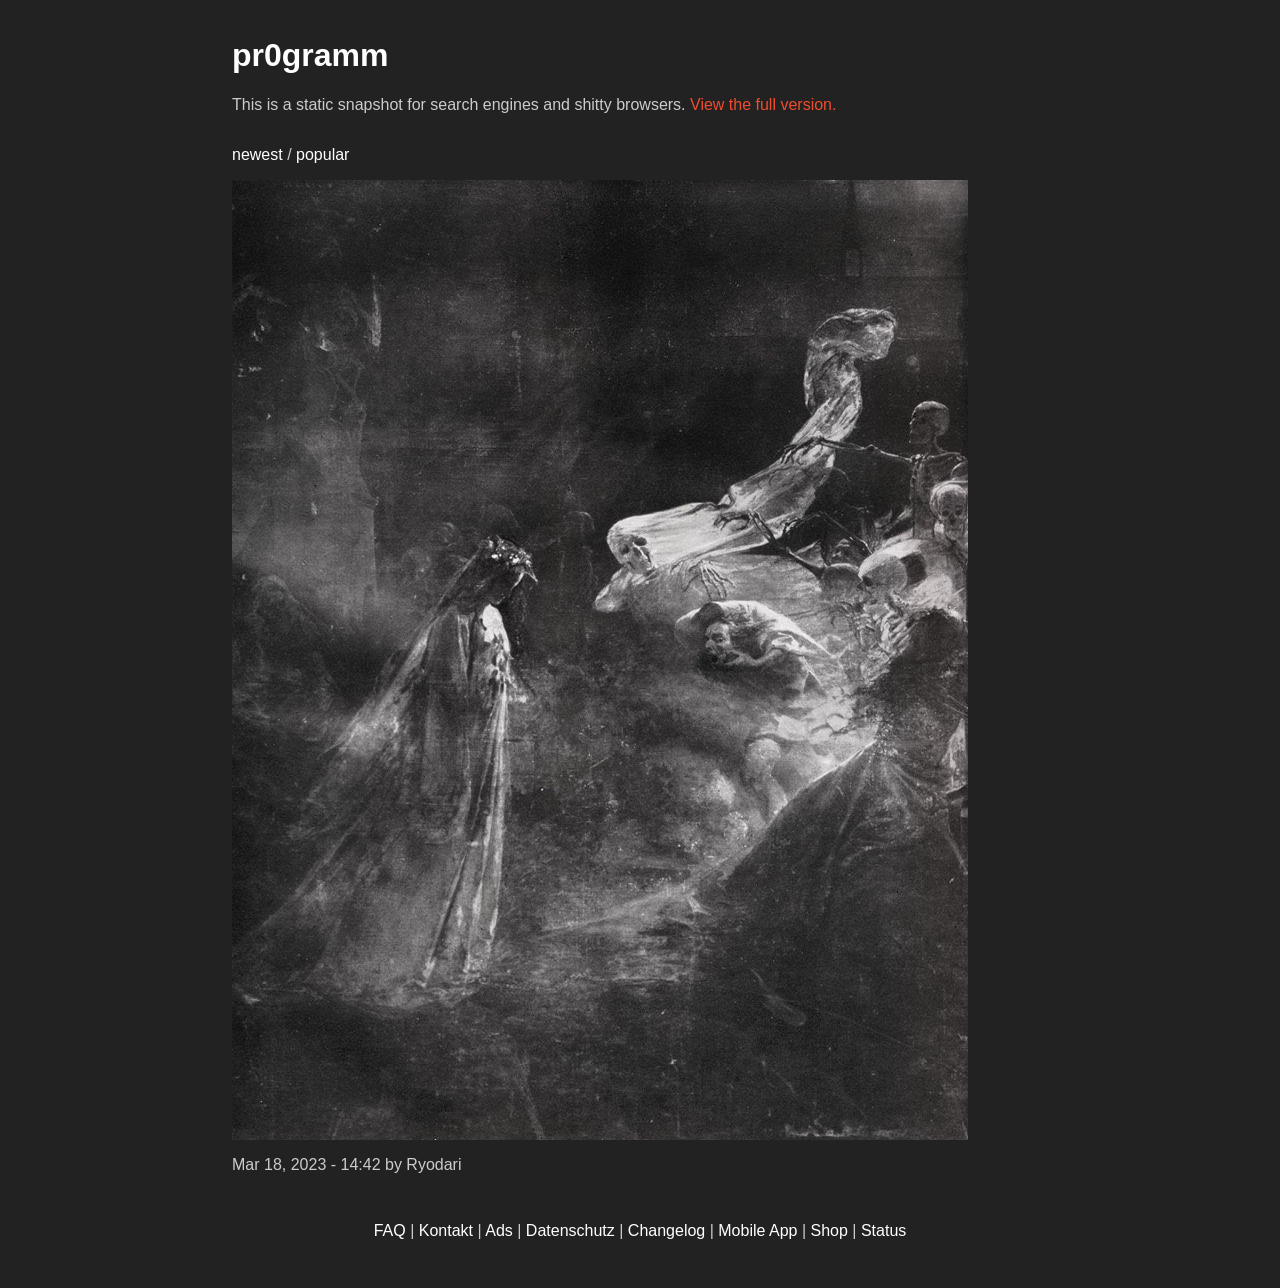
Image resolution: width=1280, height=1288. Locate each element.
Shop (829, 1230)
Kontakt (446, 1230)
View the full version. (763, 104)
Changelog (666, 1230)
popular (322, 154)
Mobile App (757, 1230)
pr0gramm (310, 55)
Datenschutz (570, 1230)
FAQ (390, 1230)
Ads (499, 1230)
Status (883, 1230)
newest (257, 154)
